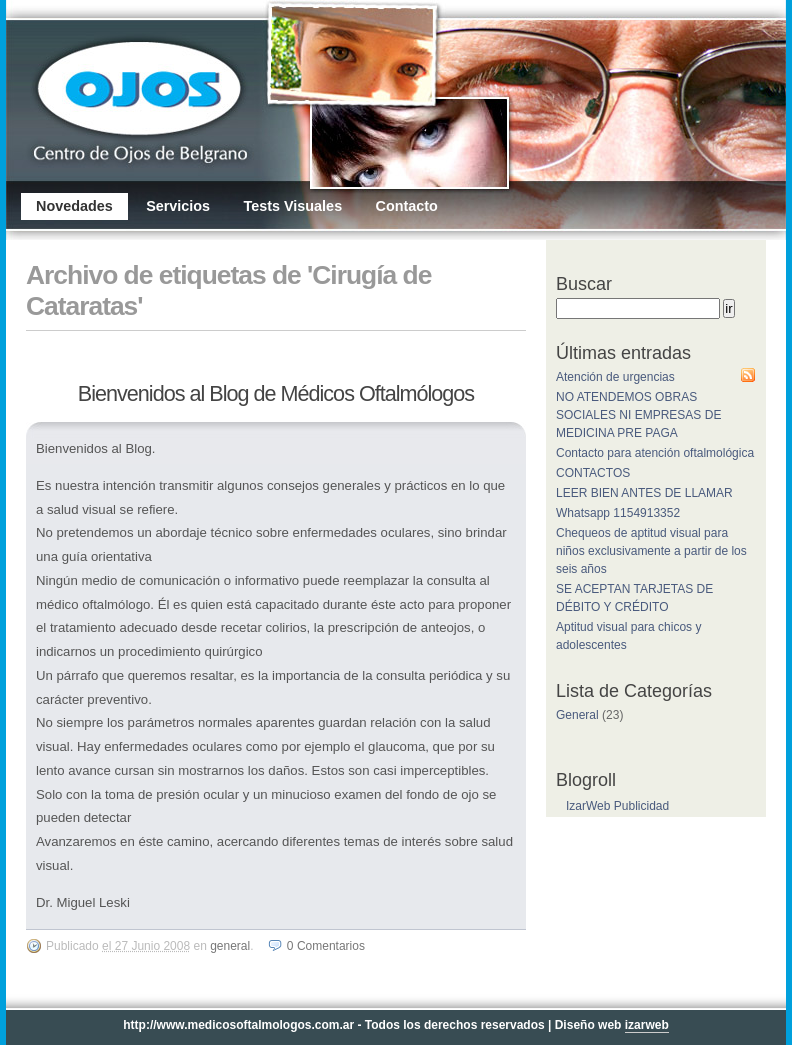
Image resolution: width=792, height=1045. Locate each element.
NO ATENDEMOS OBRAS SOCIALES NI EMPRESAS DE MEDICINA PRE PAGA (638, 415)
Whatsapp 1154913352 (618, 513)
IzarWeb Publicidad (617, 806)
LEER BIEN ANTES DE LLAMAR (644, 493)
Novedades (74, 206)
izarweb (647, 1025)
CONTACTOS (593, 473)
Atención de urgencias (615, 377)
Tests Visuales (292, 206)
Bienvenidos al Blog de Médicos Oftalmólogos (276, 393)
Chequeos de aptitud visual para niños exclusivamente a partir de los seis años (651, 551)
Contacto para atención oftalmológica (655, 453)
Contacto (406, 206)
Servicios (178, 206)
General (230, 946)
